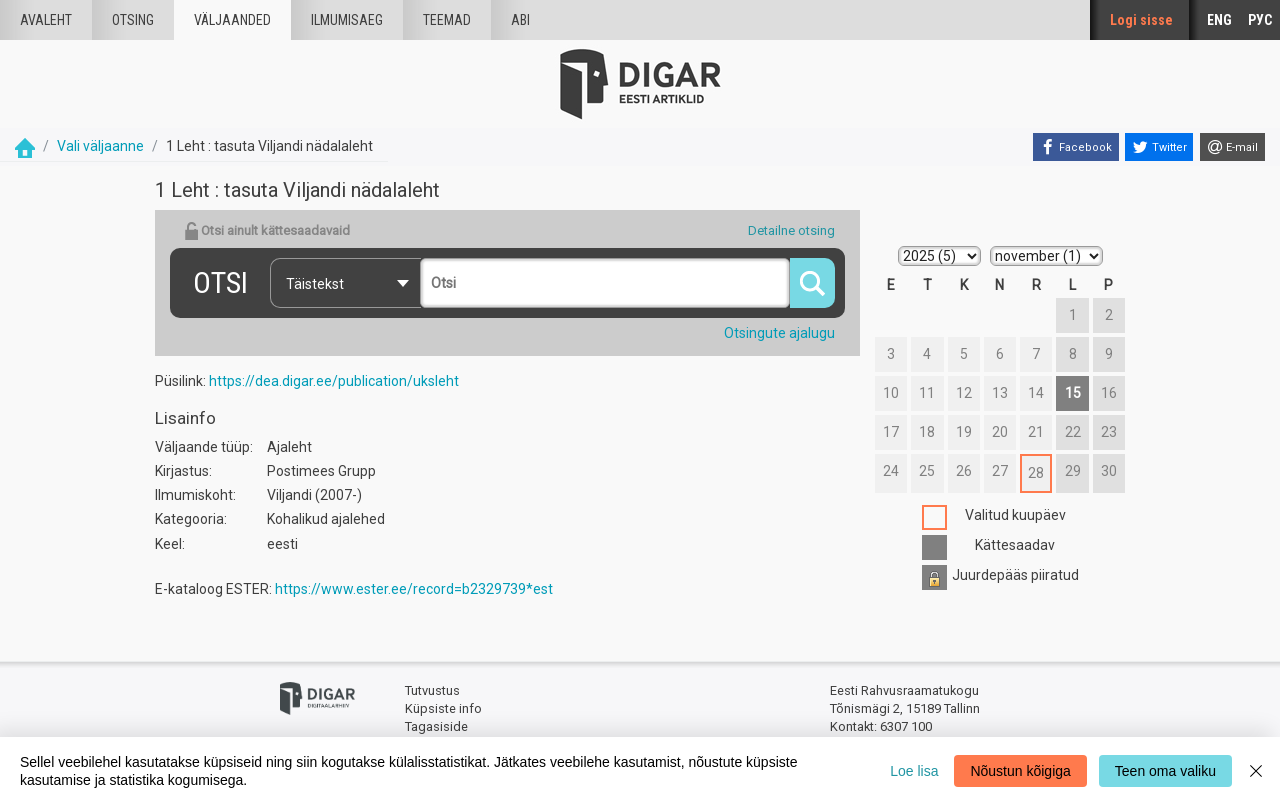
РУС (1260, 20)
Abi (520, 20)
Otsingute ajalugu (779, 333)
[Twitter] (1159, 147)
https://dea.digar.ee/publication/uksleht (334, 381)
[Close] (1256, 771)
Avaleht (46, 20)
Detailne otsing (791, 230)
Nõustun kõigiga (1020, 771)
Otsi (220, 282)
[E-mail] (1232, 147)
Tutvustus (432, 690)
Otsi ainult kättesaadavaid (267, 231)
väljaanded (232, 20)
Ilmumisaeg (347, 20)
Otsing (133, 20)
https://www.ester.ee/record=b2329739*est (414, 589)
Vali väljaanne (100, 146)
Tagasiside (436, 726)
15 (1073, 393)
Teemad (447, 20)
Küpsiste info (443, 708)
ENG (1219, 20)
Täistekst (315, 284)
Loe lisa (914, 771)
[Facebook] (1076, 147)
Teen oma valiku (1165, 771)
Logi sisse (1141, 20)
